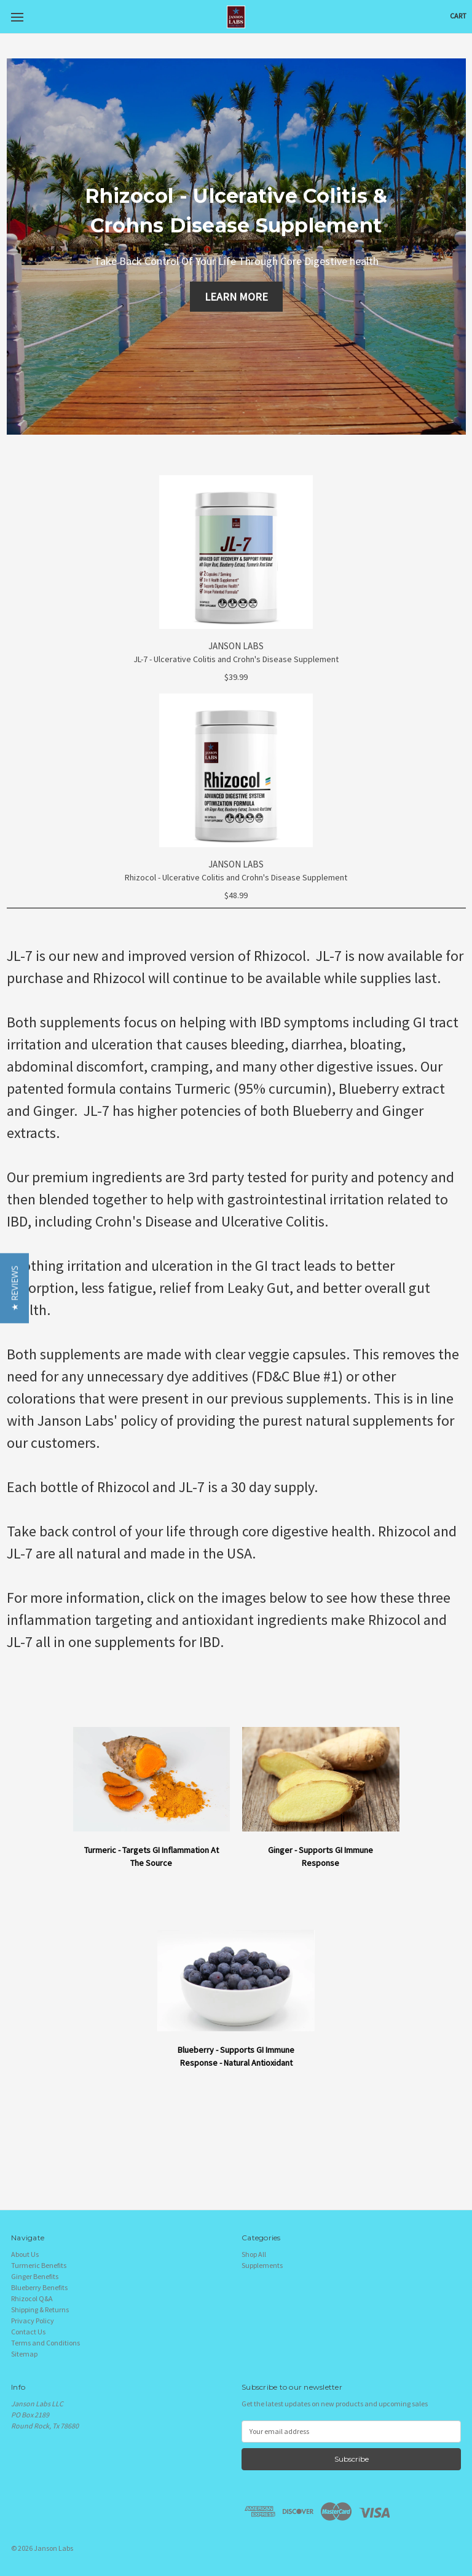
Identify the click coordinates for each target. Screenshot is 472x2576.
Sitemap (24, 2353)
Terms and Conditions (45, 2342)
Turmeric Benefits (38, 2265)
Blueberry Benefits (39, 2287)
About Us (25, 2254)
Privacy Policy (32, 2320)
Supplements (262, 2265)
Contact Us (28, 2331)
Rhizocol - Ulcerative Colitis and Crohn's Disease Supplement (236, 877)
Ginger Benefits (34, 2276)
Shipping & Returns (40, 2309)
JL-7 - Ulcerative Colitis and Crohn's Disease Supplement (236, 659)
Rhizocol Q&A (32, 2298)
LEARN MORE (236, 297)
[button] (14, 1288)
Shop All (254, 2254)
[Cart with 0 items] (458, 16)
